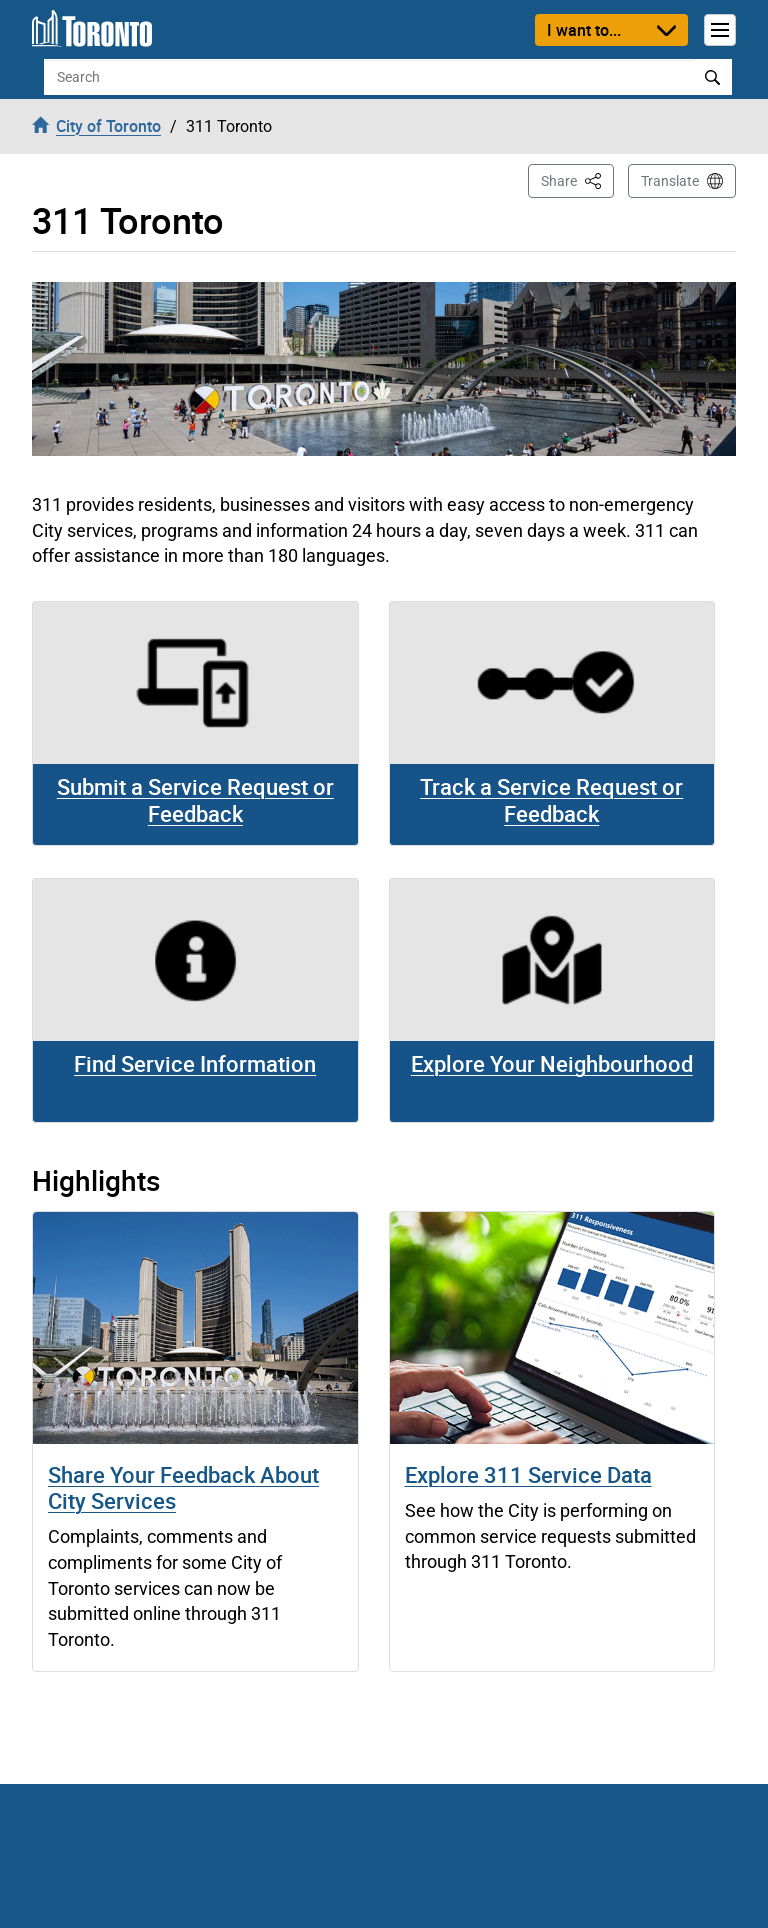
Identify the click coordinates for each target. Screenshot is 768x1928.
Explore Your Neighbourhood (552, 1063)
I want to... (584, 30)
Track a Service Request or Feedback (551, 799)
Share (577, 179)
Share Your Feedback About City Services (183, 1487)
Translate (670, 181)
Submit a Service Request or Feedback (195, 799)
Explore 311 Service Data (528, 1474)
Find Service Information (195, 1063)
